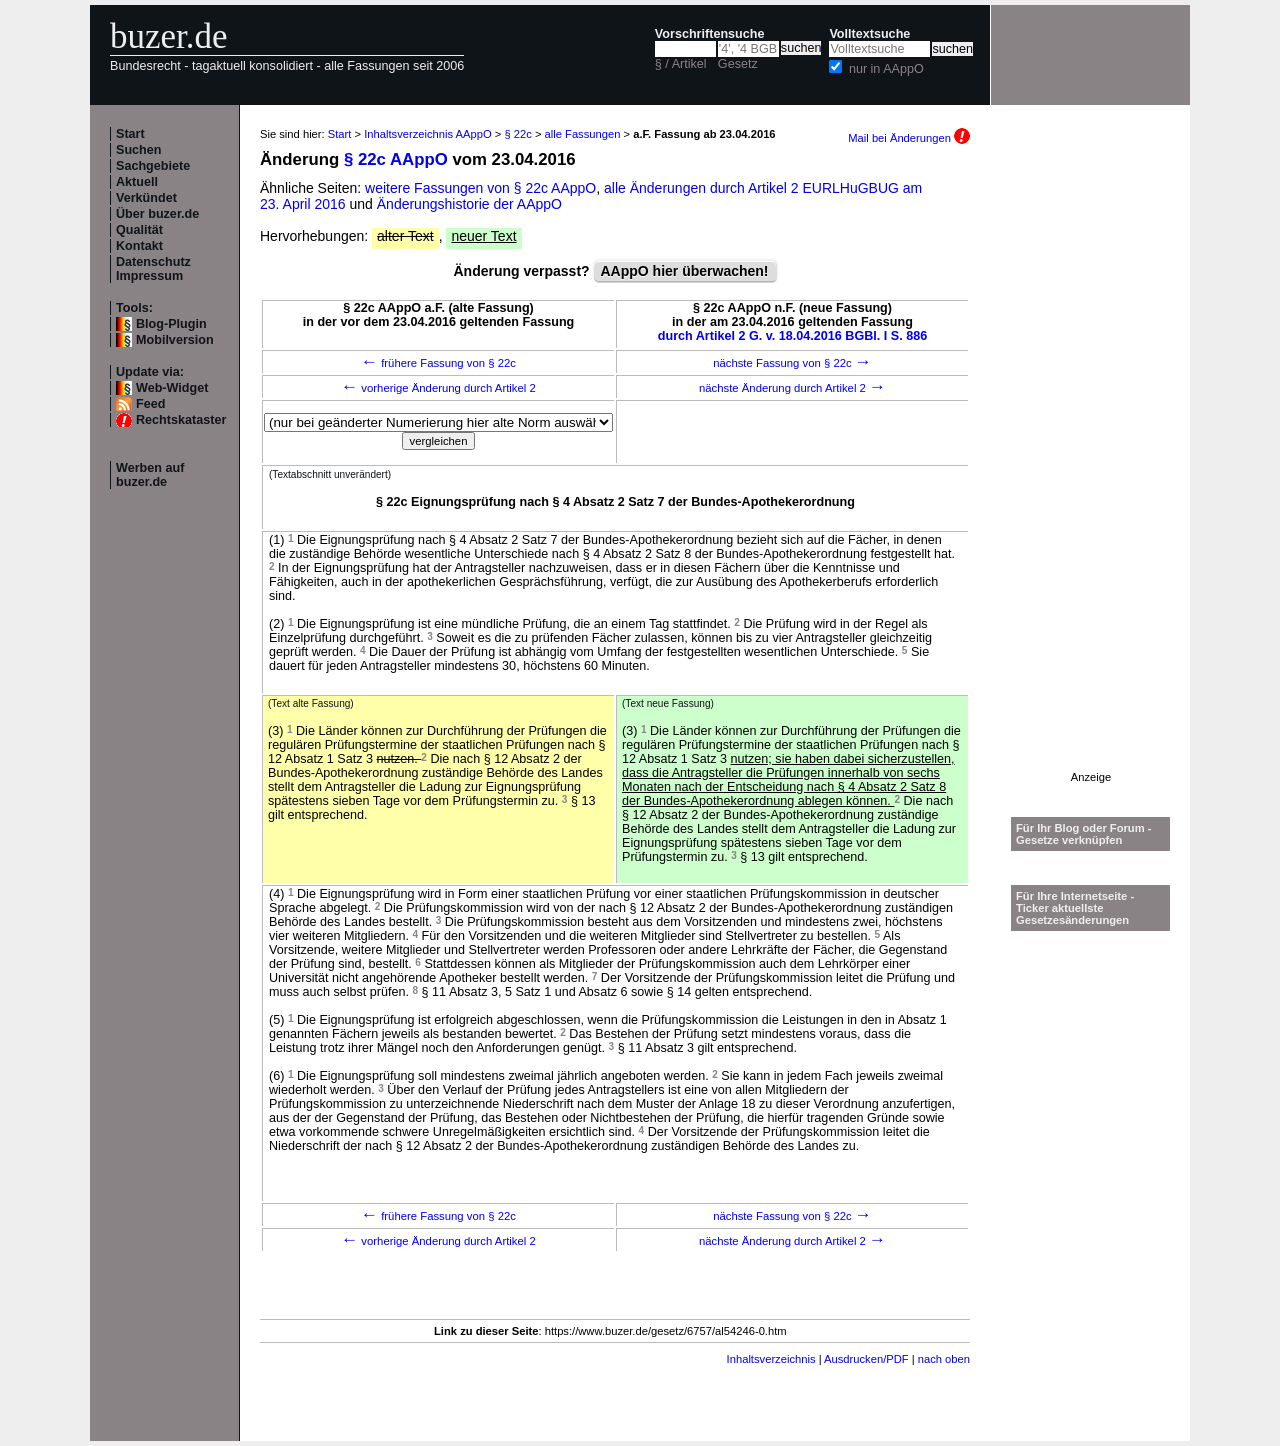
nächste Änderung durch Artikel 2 (792, 388)
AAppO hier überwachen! (685, 271)
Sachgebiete (153, 166)
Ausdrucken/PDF (866, 1359)
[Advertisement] (1091, 471)
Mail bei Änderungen (909, 138)
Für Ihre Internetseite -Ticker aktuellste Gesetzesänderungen (1075, 908)
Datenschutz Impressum (153, 269)
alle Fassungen (583, 134)
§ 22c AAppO (396, 159)
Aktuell (137, 182)
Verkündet (146, 198)
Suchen (139, 150)
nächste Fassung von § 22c (792, 363)
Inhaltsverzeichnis (771, 1359)
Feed (150, 404)
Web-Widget (172, 388)
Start (130, 134)
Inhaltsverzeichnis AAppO (427, 134)
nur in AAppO (886, 69)
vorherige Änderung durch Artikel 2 (438, 388)
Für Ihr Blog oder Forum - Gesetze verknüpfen (1084, 834)
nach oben (944, 1359)
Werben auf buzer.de (150, 475)
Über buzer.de (157, 214)
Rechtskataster (181, 420)
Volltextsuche (869, 34)
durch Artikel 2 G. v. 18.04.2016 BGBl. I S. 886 (793, 336)
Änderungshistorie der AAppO (469, 204)
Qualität (139, 230)
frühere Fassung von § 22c (438, 363)
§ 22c (517, 134)
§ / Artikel (681, 64)
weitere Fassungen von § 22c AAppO (480, 188)
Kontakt (139, 246)
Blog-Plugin (171, 324)
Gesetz (738, 64)
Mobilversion (175, 340)
